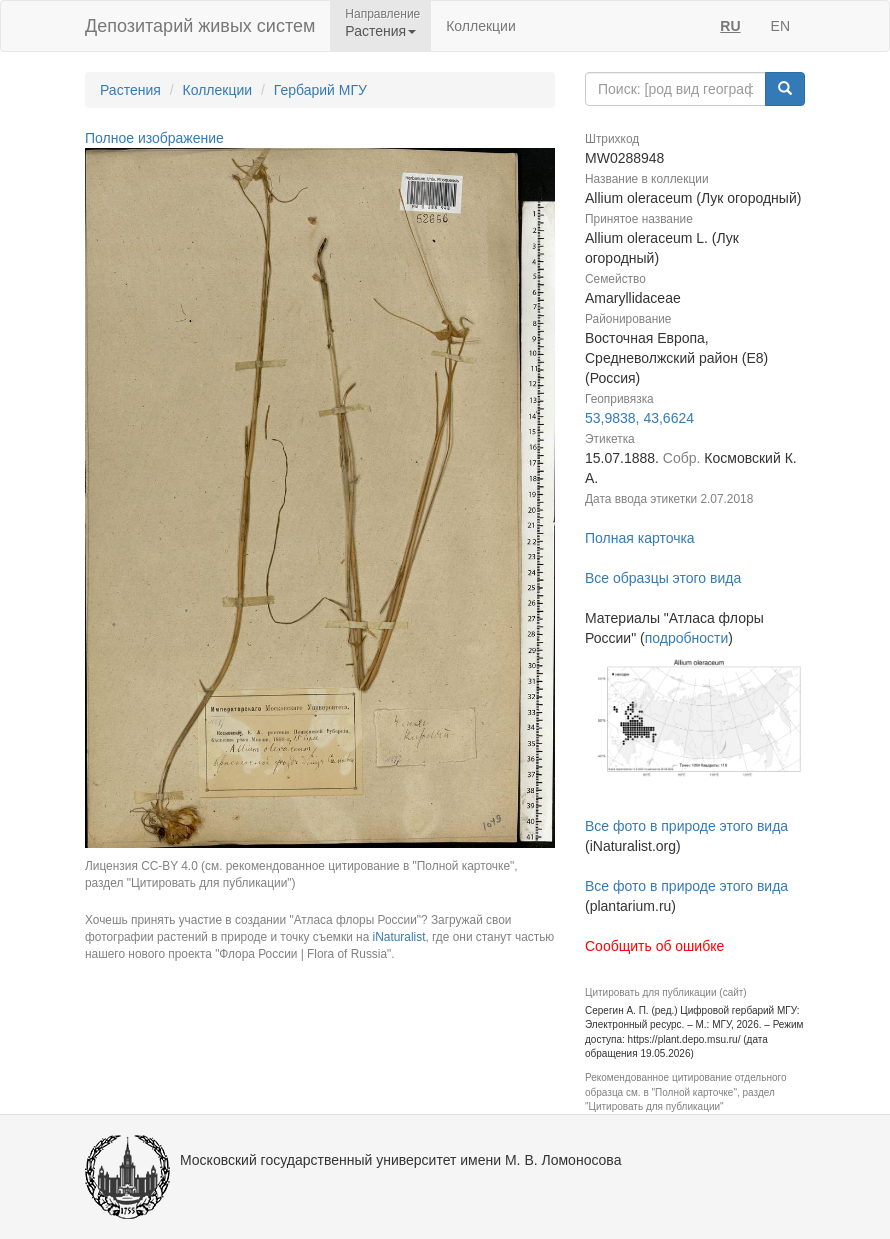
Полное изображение (154, 138)
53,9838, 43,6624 (639, 418)
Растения (130, 90)
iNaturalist (399, 937)
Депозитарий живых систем (200, 26)
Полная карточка (640, 538)
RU (730, 26)
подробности (687, 638)
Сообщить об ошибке (654, 946)
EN (780, 26)
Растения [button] (380, 31)
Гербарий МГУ (320, 90)
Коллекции (481, 26)
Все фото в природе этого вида (686, 826)
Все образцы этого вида (663, 578)
